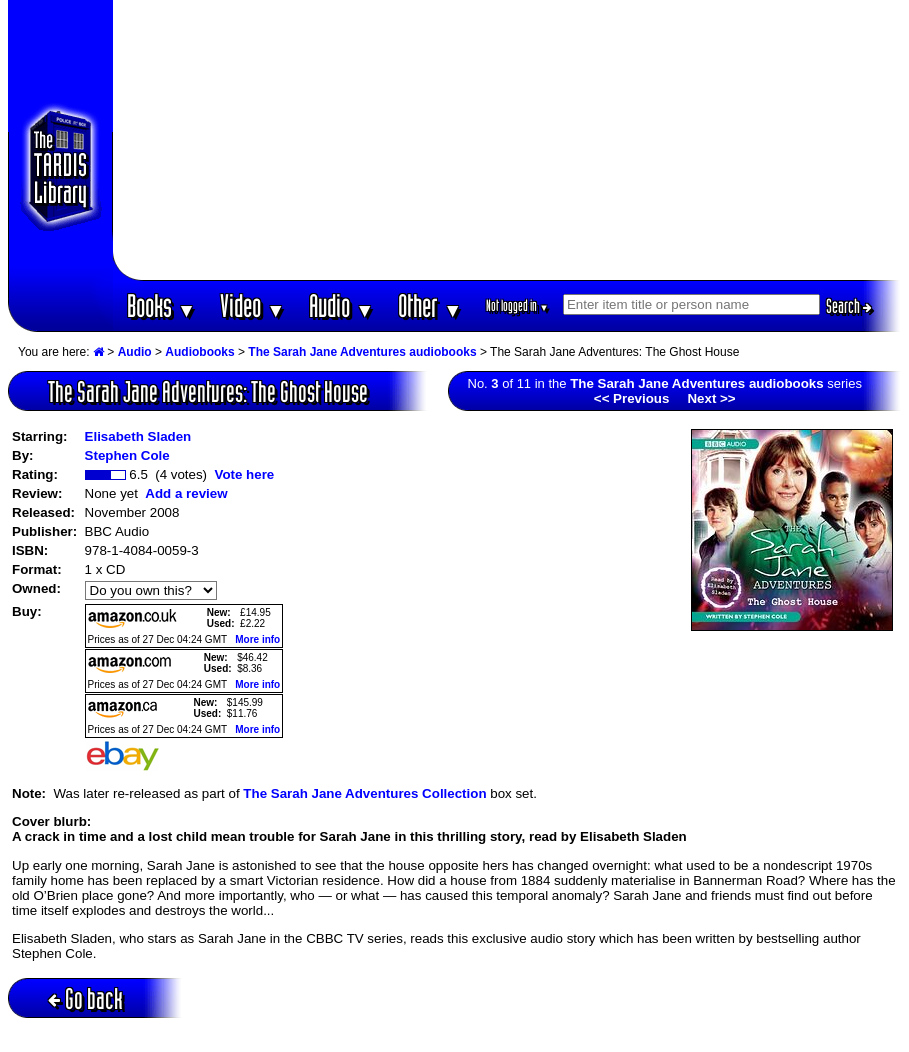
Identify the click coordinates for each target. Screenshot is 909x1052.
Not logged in (517, 305)
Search (849, 306)
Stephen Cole (127, 455)
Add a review (186, 493)
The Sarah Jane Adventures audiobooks (362, 352)
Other (430, 305)
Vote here (244, 474)
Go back (85, 998)
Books (161, 305)
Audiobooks (199, 352)
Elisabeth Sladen (138, 436)
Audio (341, 305)
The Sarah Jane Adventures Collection (364, 793)
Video (252, 305)
